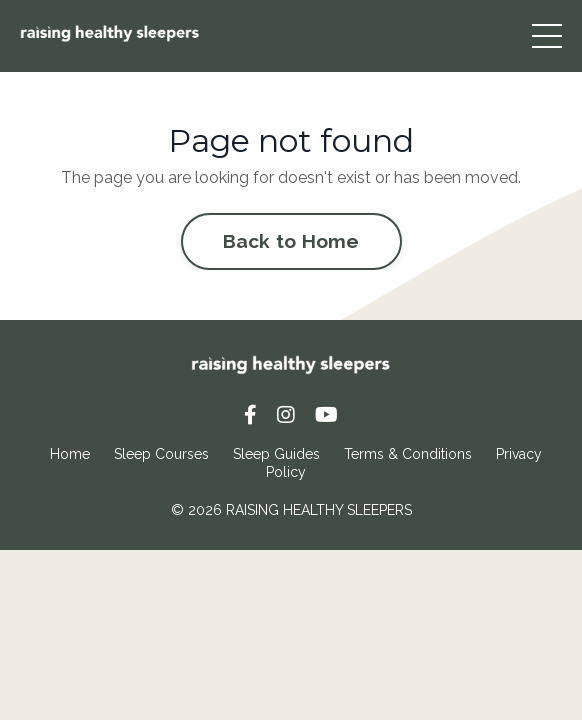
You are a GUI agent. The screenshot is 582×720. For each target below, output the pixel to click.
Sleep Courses (161, 454)
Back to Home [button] (291, 241)
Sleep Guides (276, 454)
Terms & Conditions (408, 454)
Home (70, 454)
